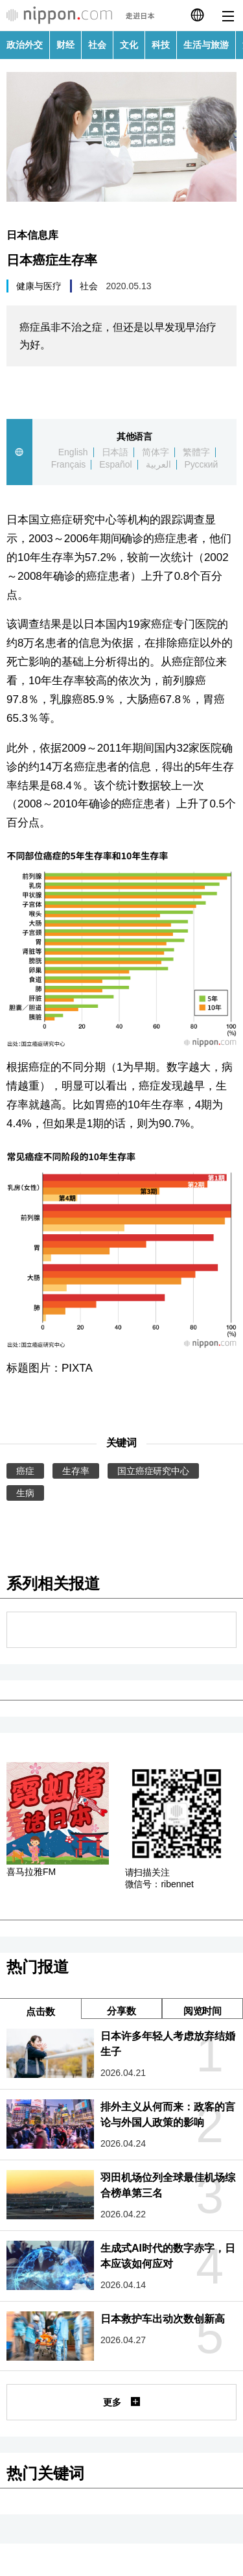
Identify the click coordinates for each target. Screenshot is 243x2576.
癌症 (25, 1471)
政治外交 (24, 45)
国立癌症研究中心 (153, 1471)
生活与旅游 (206, 45)
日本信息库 (32, 235)
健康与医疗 (39, 286)
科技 (161, 45)
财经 (65, 45)
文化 (129, 45)
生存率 (75, 1471)
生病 (25, 1493)
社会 (97, 45)
